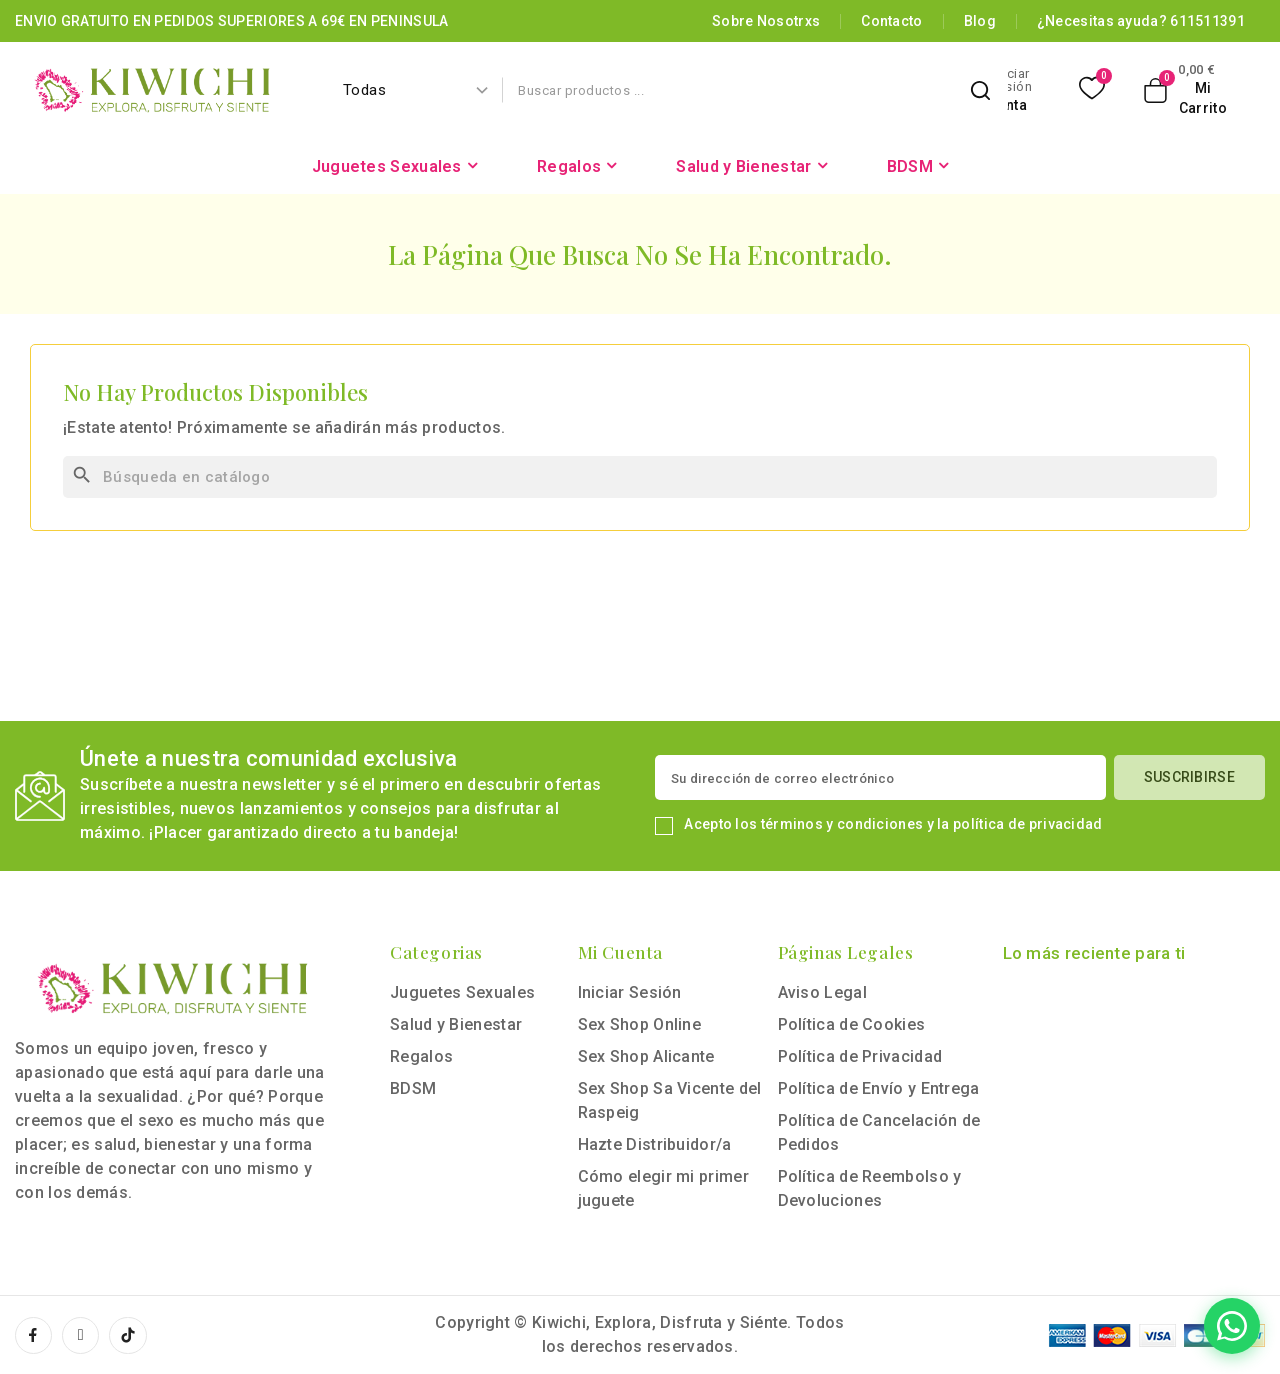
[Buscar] (640, 477)
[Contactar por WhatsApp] (1148, 1326)
